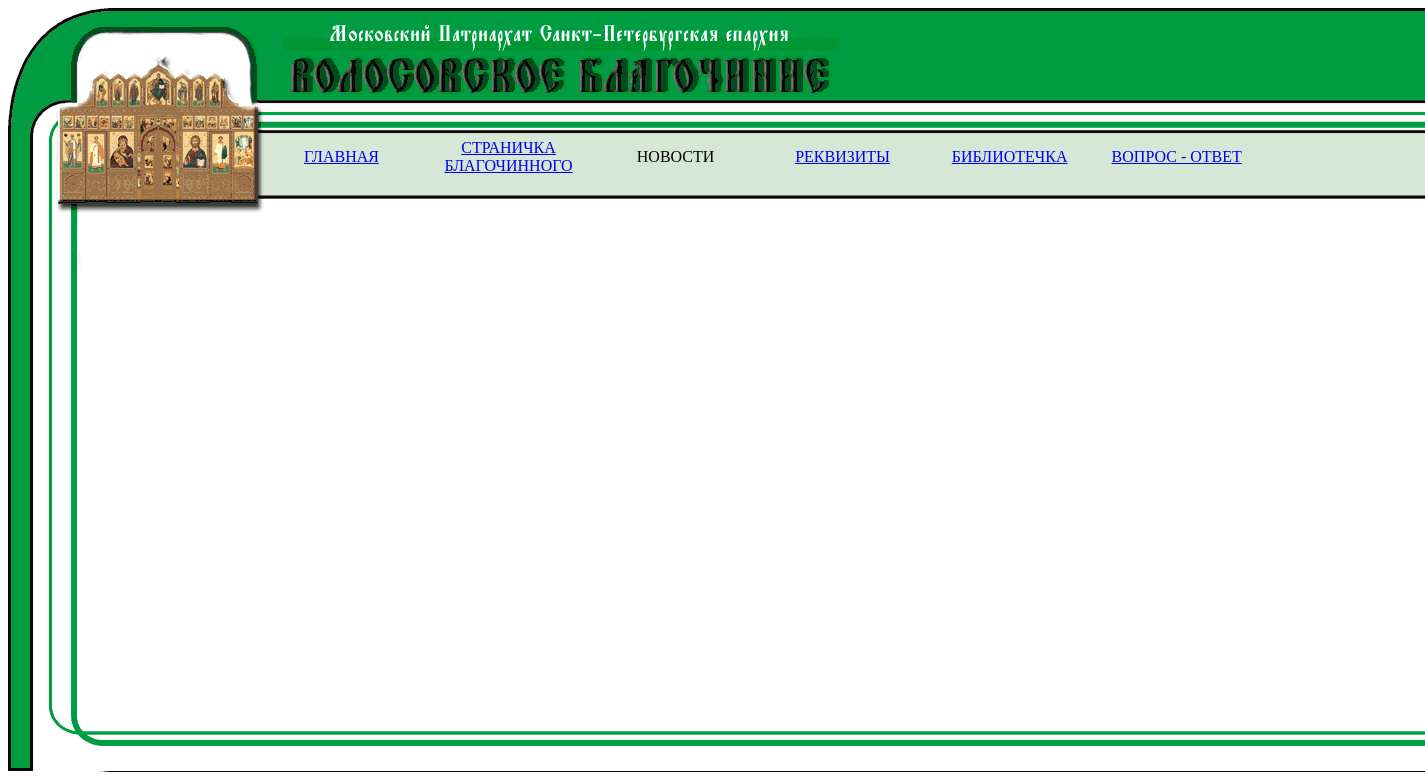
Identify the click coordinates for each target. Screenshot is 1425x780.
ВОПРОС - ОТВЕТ (1177, 156)
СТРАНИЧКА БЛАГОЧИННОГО (508, 156)
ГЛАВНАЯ (341, 156)
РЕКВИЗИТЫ (842, 156)
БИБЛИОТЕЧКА (1010, 156)
